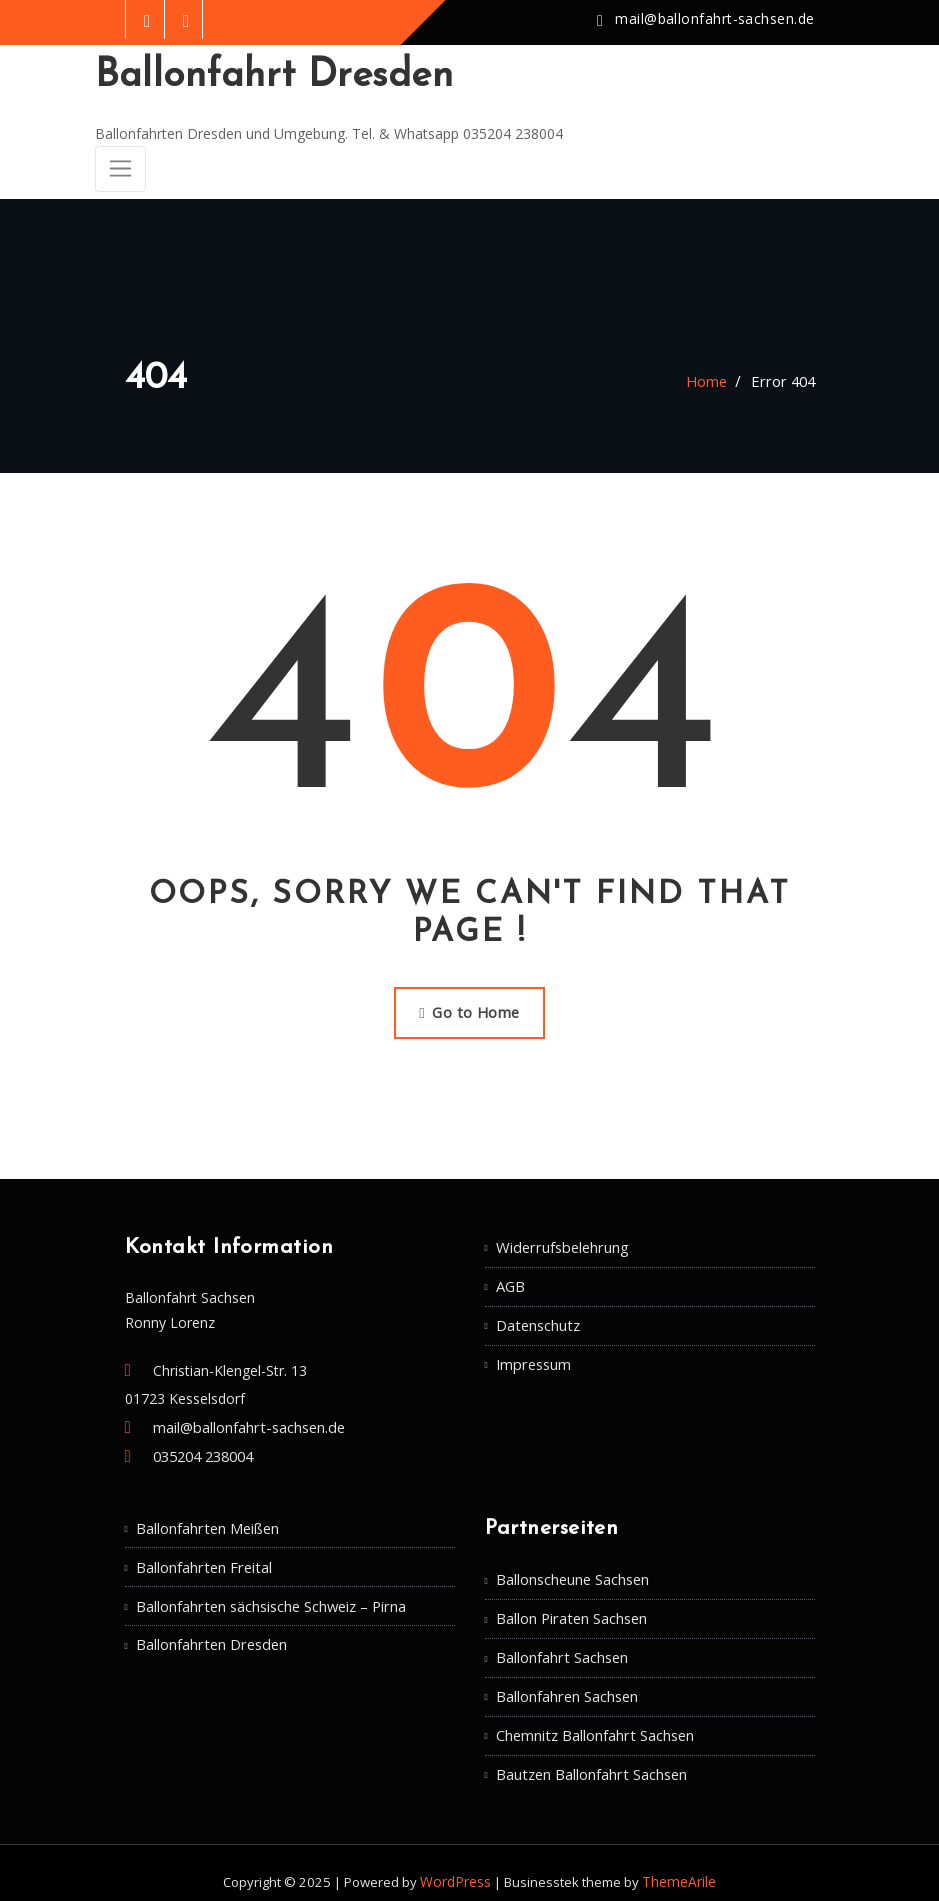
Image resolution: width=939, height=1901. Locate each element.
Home (711, 376)
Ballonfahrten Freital (202, 1555)
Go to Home (469, 1006)
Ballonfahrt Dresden (267, 75)
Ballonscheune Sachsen (572, 1569)
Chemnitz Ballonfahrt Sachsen (593, 1720)
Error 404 (785, 376)
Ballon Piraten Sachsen (570, 1606)
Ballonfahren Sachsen (566, 1682)
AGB (510, 1277)
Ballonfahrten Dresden (209, 1630)
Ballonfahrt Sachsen (561, 1644)
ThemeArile (677, 1864)
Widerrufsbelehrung (559, 1239)
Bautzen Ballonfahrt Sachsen (590, 1757)
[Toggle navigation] (119, 166)
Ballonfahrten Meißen (206, 1517)
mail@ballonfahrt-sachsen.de (718, 19)
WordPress (458, 1864)
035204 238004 (203, 1447)
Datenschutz (537, 1315)
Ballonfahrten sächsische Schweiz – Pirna (269, 1593)
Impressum (532, 1352)
